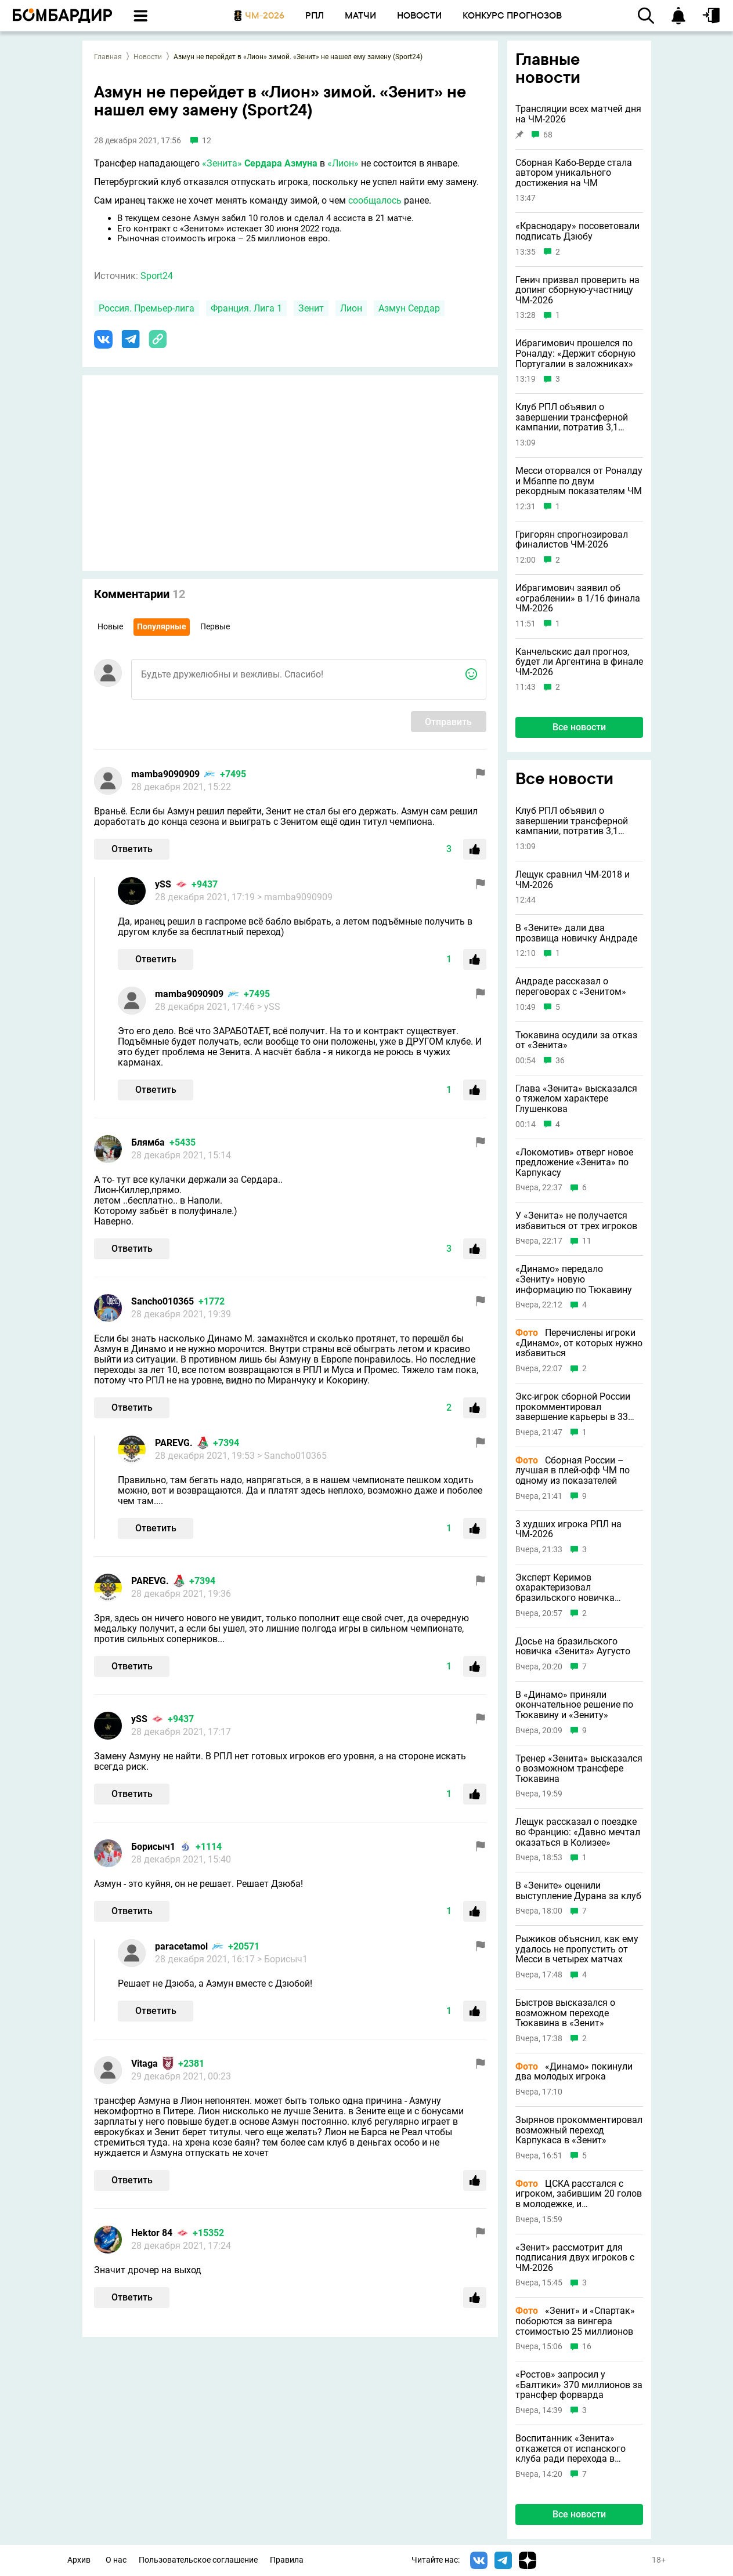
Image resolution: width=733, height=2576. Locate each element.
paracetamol (181, 1946)
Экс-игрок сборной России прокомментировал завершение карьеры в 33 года (572, 1407)
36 (560, 1060)
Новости (147, 57)
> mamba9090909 (295, 897)
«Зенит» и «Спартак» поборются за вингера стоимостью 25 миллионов (575, 2321)
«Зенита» (222, 163)
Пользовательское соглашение (198, 2560)
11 (586, 1241)
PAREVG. (174, 1442)
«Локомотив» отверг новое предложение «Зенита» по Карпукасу (574, 1162)
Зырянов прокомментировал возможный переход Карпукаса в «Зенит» (578, 2130)
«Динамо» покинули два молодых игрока (574, 2071)
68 (548, 135)
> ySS (268, 1006)
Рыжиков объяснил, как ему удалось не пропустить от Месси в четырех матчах (576, 1949)
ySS (163, 884)
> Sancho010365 (292, 1455)
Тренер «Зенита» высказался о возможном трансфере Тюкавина (578, 1768)
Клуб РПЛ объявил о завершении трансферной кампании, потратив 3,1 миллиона (571, 417)
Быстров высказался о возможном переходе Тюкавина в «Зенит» (565, 2013)
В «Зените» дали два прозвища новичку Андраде (576, 933)
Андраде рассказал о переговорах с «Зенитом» (570, 986)
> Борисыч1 (282, 1959)
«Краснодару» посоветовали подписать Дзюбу (577, 231)
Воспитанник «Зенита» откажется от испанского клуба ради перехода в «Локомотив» (570, 2448)
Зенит (311, 308)
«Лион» (343, 163)
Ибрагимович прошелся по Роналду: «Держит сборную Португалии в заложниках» (575, 353)
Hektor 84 (151, 2232)
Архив (79, 2560)
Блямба (148, 1142)
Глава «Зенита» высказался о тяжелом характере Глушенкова (576, 1099)
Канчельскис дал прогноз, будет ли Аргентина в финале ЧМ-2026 (579, 662)
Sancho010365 (162, 1301)
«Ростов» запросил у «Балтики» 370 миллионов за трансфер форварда (578, 2385)
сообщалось (375, 200)
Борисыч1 (153, 1846)
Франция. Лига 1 (246, 308)
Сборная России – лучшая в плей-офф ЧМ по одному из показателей (572, 1470)
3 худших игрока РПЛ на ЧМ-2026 (568, 1529)
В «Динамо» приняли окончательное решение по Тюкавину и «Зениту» (574, 1705)
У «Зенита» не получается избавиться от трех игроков (576, 1221)
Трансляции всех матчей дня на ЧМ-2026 (578, 114)
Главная (108, 57)
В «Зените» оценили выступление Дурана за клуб (578, 1891)
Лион (351, 308)
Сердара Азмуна (280, 163)
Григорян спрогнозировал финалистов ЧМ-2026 (571, 540)
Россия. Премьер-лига (146, 308)
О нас (116, 2560)
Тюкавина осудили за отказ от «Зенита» (576, 1040)
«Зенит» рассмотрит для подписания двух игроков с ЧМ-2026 (574, 2257)
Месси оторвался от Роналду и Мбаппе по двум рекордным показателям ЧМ (578, 481)
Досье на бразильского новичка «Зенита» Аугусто (572, 1646)
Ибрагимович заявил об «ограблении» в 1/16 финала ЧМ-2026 (577, 598)
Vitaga (144, 2063)
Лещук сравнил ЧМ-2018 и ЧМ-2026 (572, 879)
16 (586, 2346)
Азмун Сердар (409, 308)
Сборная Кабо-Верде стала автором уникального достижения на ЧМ (573, 173)
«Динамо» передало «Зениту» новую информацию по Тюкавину (573, 1279)
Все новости (579, 727)
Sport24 (156, 275)
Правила (287, 2560)
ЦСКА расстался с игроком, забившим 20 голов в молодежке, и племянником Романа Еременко (578, 2194)
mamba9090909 (165, 774)
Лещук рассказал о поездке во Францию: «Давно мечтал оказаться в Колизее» (577, 1832)
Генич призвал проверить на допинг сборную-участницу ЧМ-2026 (577, 290)
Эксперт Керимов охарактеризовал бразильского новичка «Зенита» (565, 1588)
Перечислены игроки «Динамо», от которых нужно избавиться (578, 1343)
